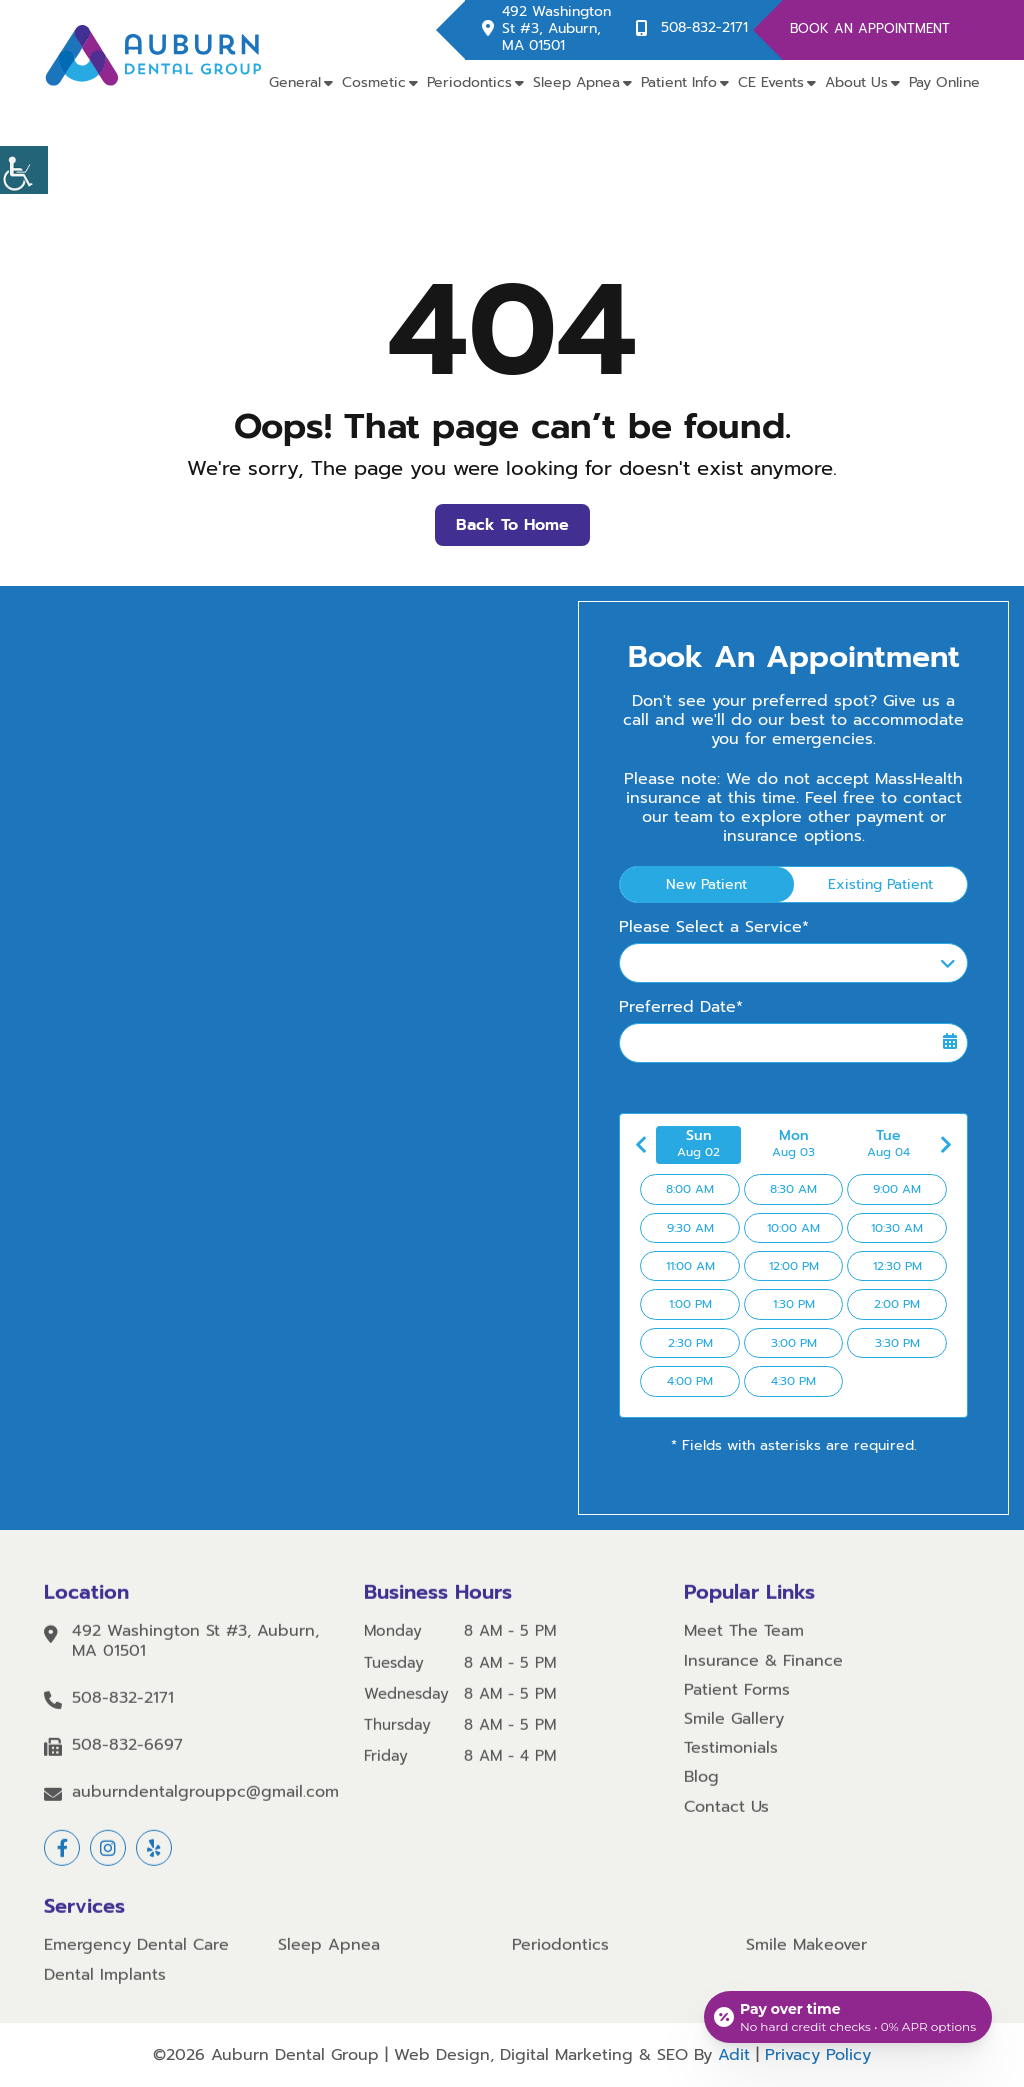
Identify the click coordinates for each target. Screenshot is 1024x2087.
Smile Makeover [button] (806, 1957)
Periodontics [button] (469, 82)
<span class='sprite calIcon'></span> (950, 1042)
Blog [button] (701, 1789)
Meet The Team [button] (744, 1643)
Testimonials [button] (731, 1760)
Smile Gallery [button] (734, 1731)
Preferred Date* (681, 1007)
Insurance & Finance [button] (763, 1672)
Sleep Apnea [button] (576, 82)
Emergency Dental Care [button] (136, 1957)
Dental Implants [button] (105, 1986)
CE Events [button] (771, 82)
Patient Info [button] (679, 82)
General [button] (295, 82)
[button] (24, 170)
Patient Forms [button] (737, 1701)
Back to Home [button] (512, 525)
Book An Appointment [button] (870, 28)
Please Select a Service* (714, 927)
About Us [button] (856, 82)
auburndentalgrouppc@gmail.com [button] (205, 1804)
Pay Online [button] (944, 82)
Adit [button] (734, 2055)
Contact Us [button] (726, 1818)
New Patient (706, 884)
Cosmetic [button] (374, 82)
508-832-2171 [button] (704, 28)
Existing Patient (880, 884)
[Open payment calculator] (848, 2017)
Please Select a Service (723, 964)
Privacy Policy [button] (818, 2055)
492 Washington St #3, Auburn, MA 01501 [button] (556, 29)
